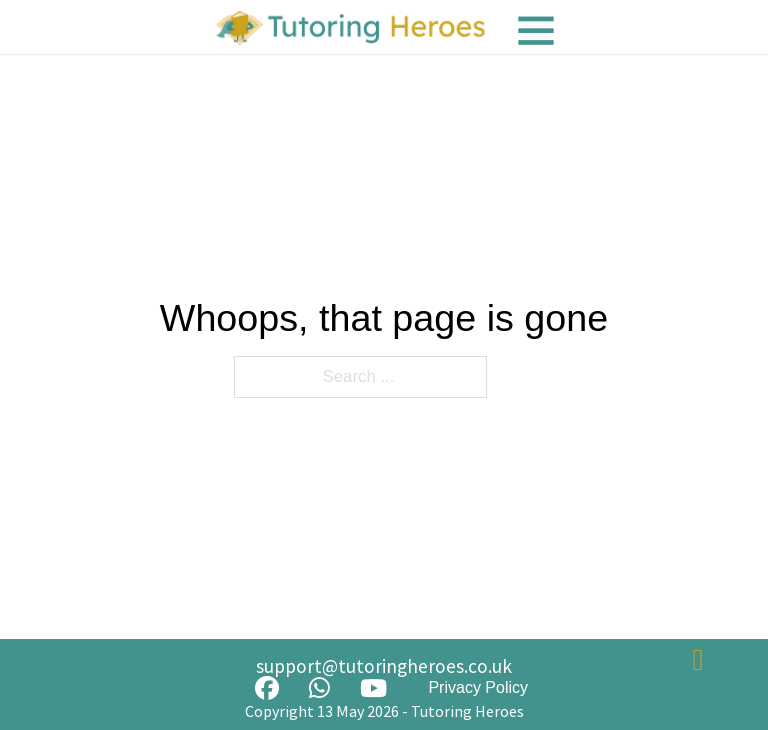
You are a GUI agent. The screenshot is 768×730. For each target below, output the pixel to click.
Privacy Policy (478, 687)
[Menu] (536, 30)
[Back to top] (698, 660)
